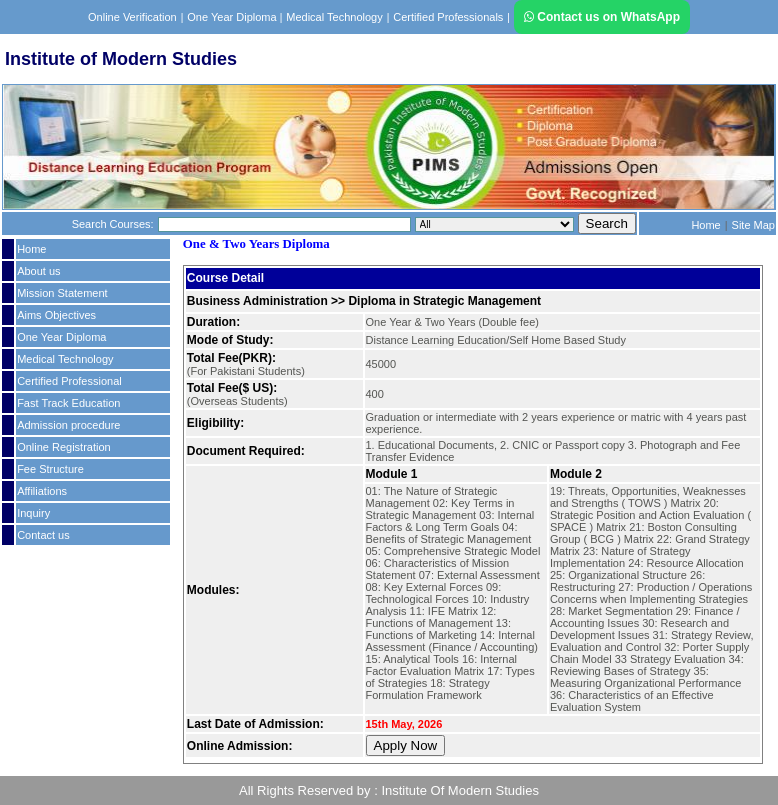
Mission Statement (62, 293)
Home (705, 225)
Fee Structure (50, 469)
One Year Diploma (233, 17)
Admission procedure (68, 425)
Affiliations (42, 491)
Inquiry (33, 513)
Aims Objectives (56, 315)
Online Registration (64, 447)
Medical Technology (334, 17)
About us (38, 271)
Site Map (753, 225)
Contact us (43, 535)
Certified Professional (69, 381)
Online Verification (132, 17)
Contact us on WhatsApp (602, 17)
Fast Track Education (68, 403)
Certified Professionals (448, 17)
